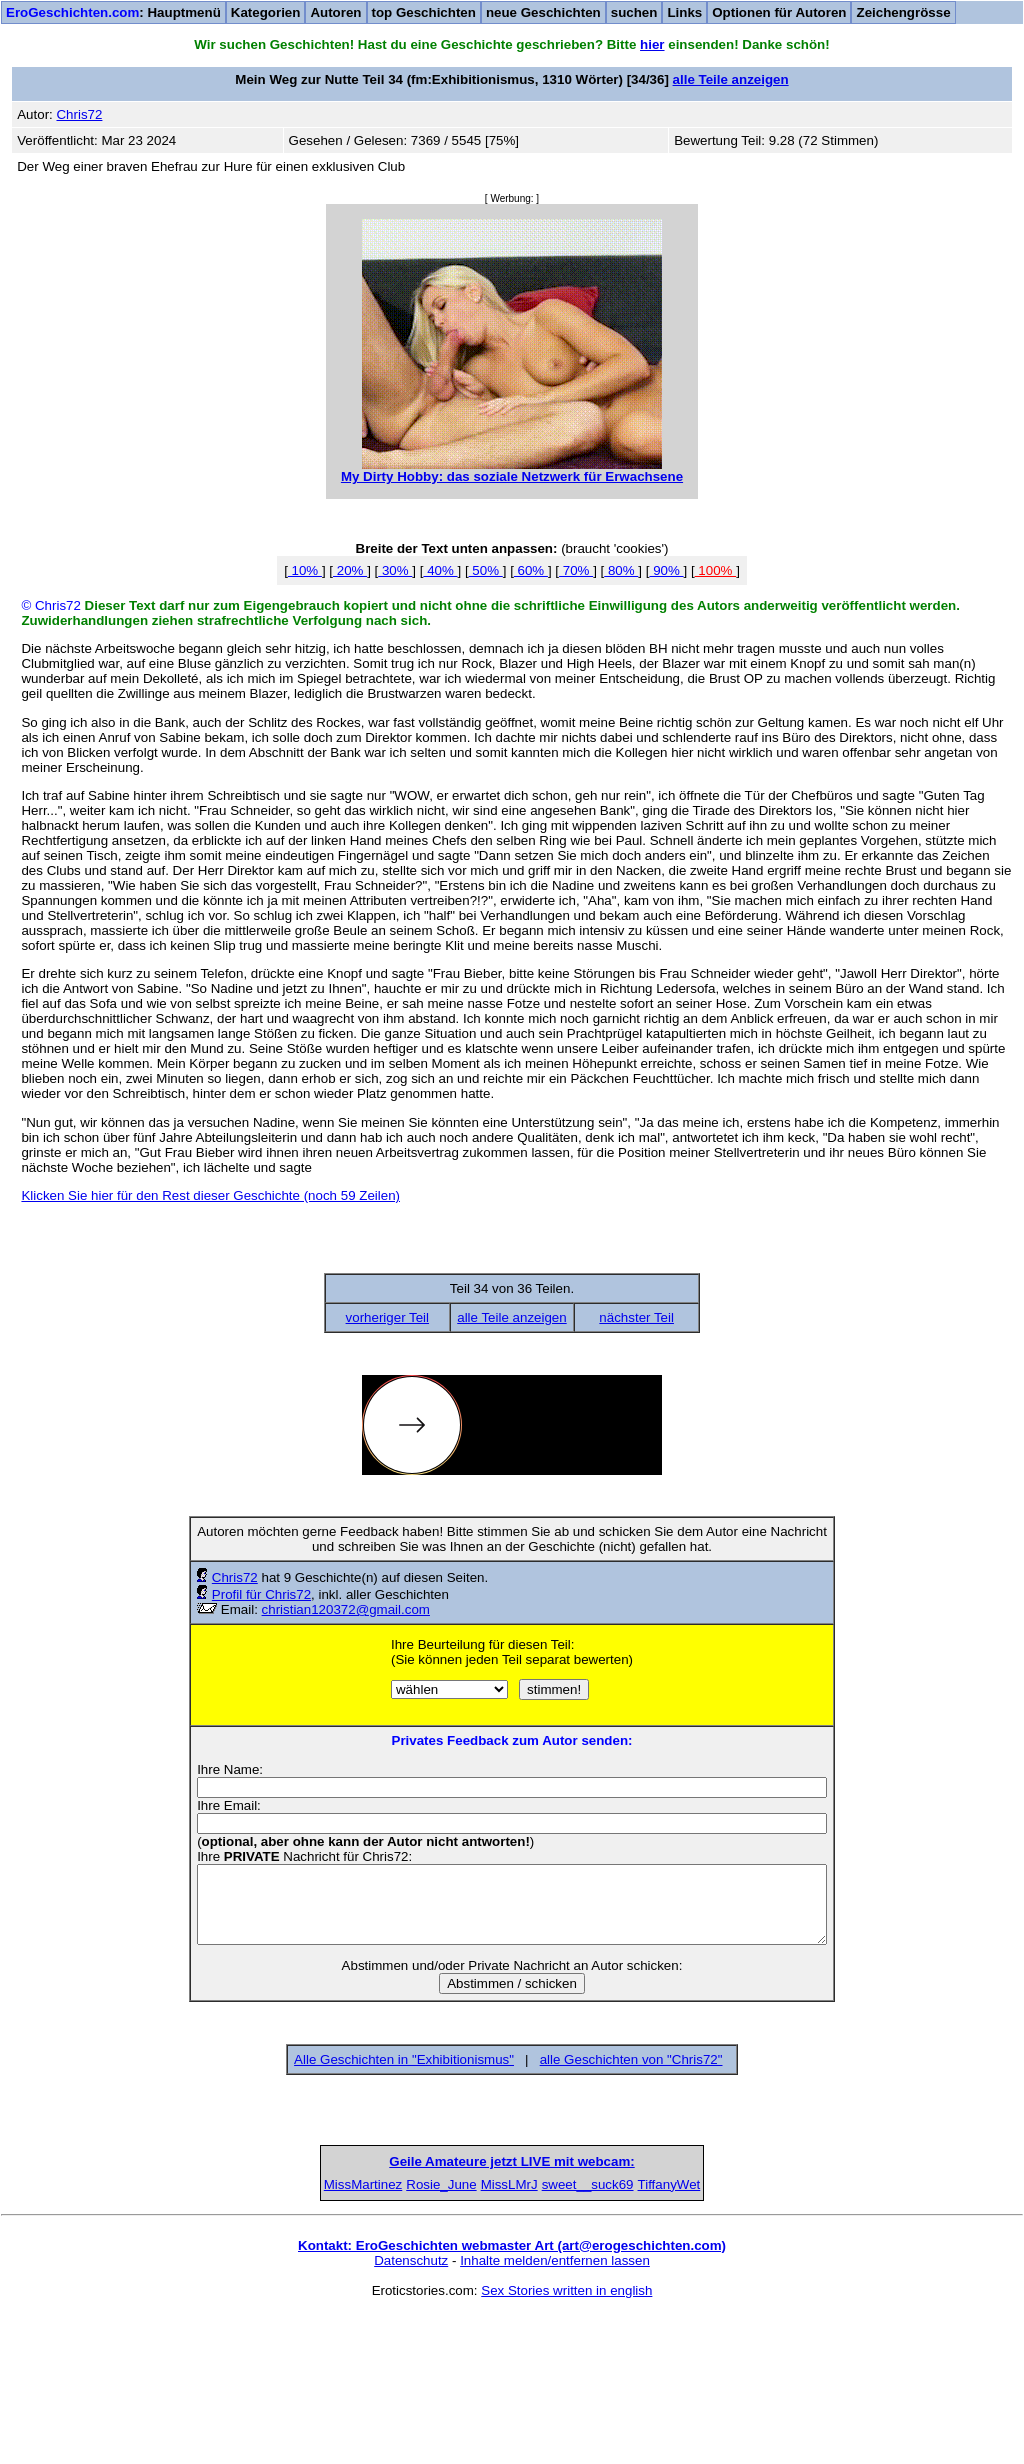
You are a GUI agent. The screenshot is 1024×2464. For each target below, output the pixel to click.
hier (652, 44)
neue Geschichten (543, 12)
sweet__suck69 (666, 2334)
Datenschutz (411, 2410)
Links (684, 12)
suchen (634, 12)
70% (576, 570)
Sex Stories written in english (566, 2440)
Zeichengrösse (903, 12)
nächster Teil (636, 1317)
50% (486, 570)
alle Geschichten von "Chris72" (631, 2059)
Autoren (335, 12)
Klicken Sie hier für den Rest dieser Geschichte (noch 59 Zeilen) (210, 1195)
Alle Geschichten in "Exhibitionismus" (404, 2059)
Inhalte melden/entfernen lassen (555, 2410)
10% (305, 570)
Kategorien (266, 12)
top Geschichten (424, 12)
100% (716, 570)
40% (440, 570)
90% (666, 570)
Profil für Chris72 (261, 1594)
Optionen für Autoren (779, 12)
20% (350, 570)
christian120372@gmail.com (346, 1609)
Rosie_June (358, 2334)
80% (621, 570)
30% (395, 570)
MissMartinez (204, 2334)
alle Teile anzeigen (731, 79)
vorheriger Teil (387, 1317)
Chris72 (235, 1577)
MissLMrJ (511, 2334)
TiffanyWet (820, 2334)
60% (531, 570)
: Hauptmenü (113, 12)
